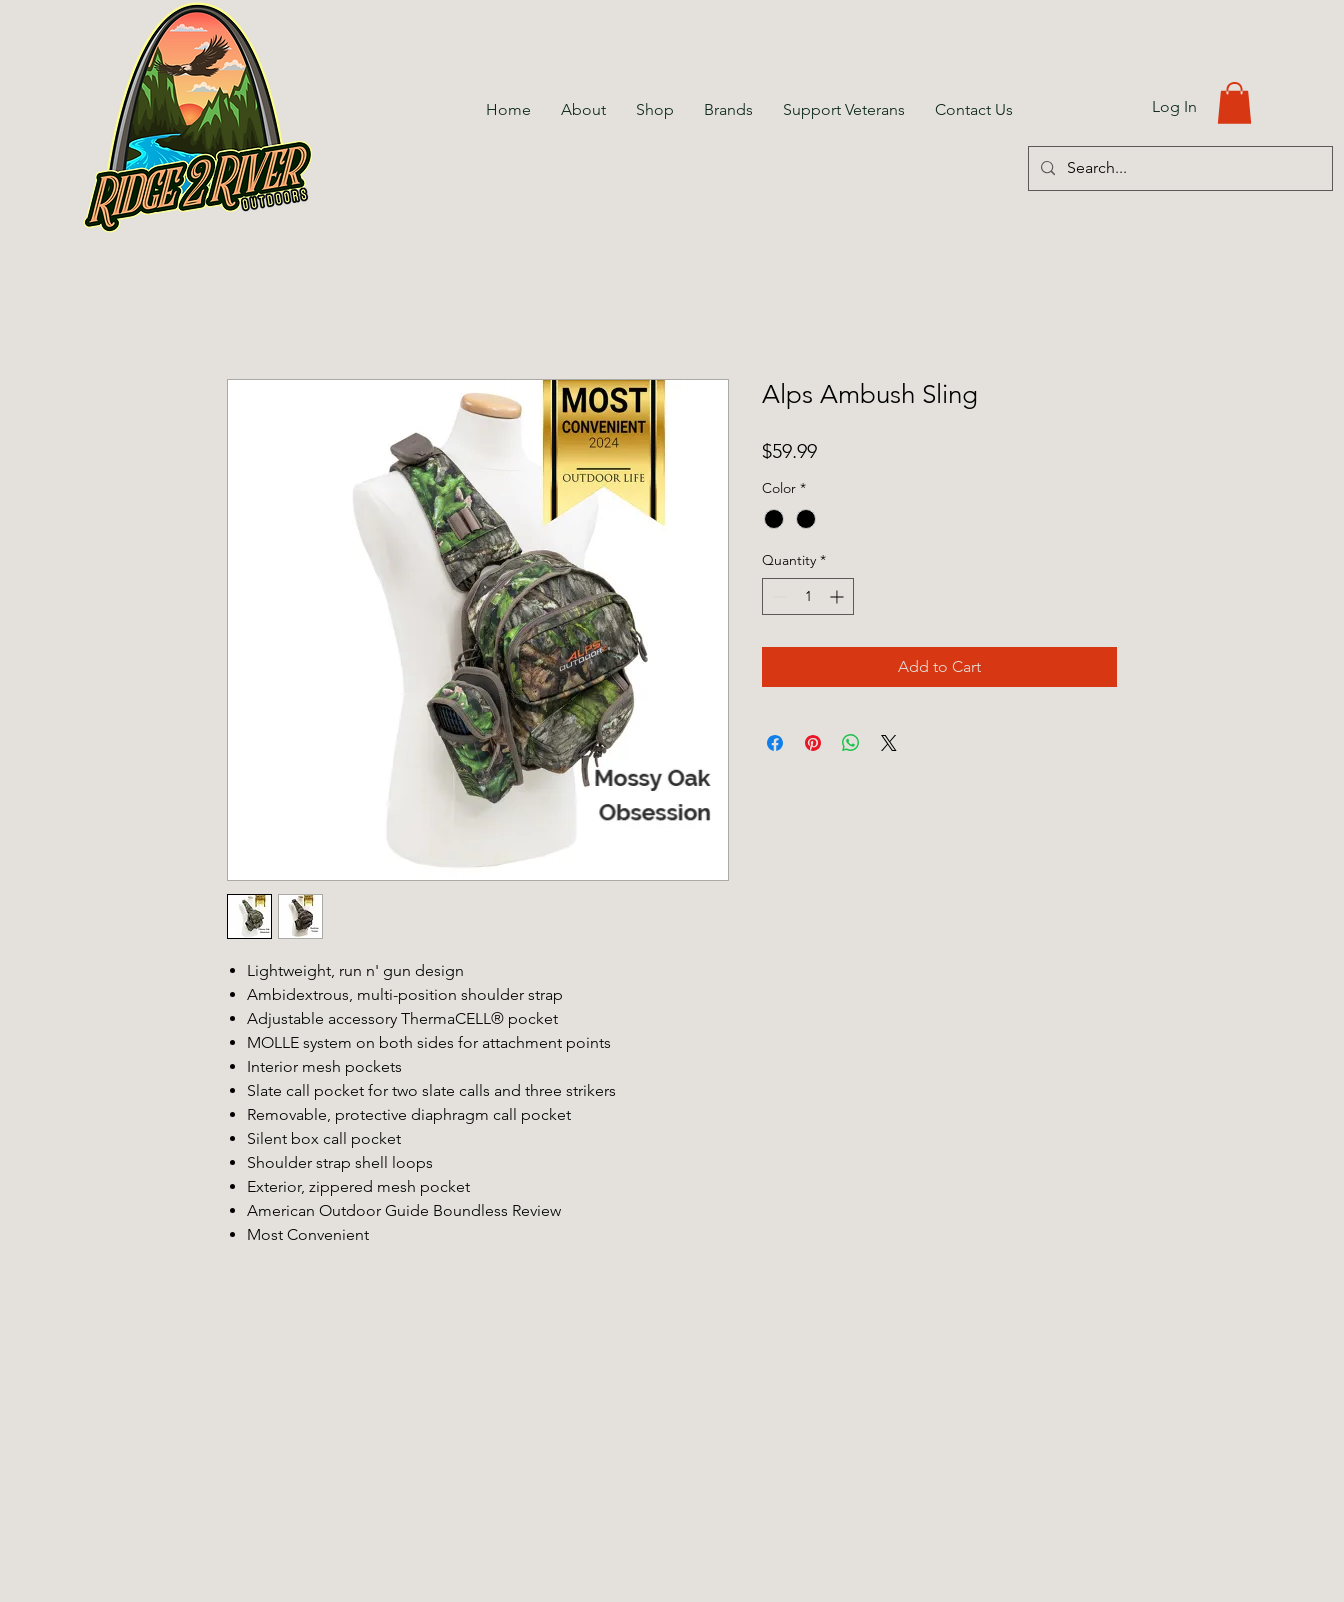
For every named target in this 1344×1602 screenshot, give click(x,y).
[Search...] (1178, 168)
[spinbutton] (808, 596)
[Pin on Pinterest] (813, 743)
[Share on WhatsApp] (851, 743)
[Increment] (838, 596)
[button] (1234, 103)
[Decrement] (777, 596)
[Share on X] (889, 743)
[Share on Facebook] (775, 743)
